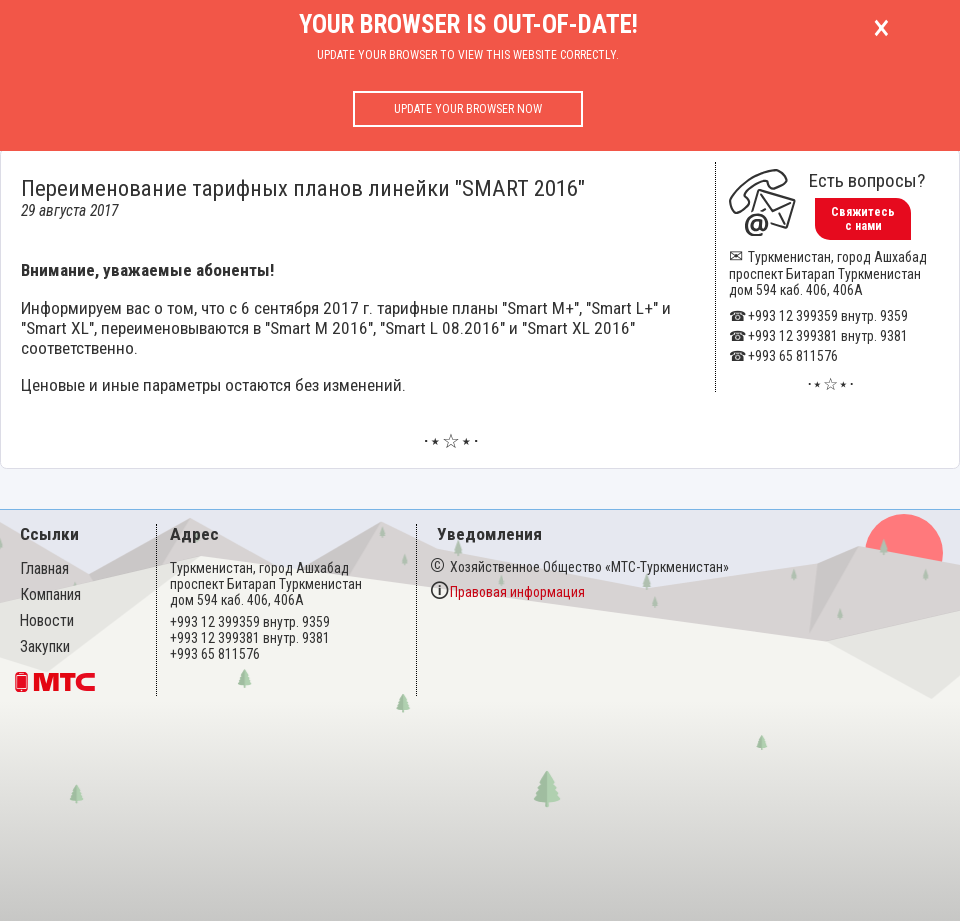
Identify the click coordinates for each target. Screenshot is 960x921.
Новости (47, 621)
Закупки (45, 647)
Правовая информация (517, 592)
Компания (50, 595)
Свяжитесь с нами (863, 219)
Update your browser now (468, 109)
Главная (44, 569)
